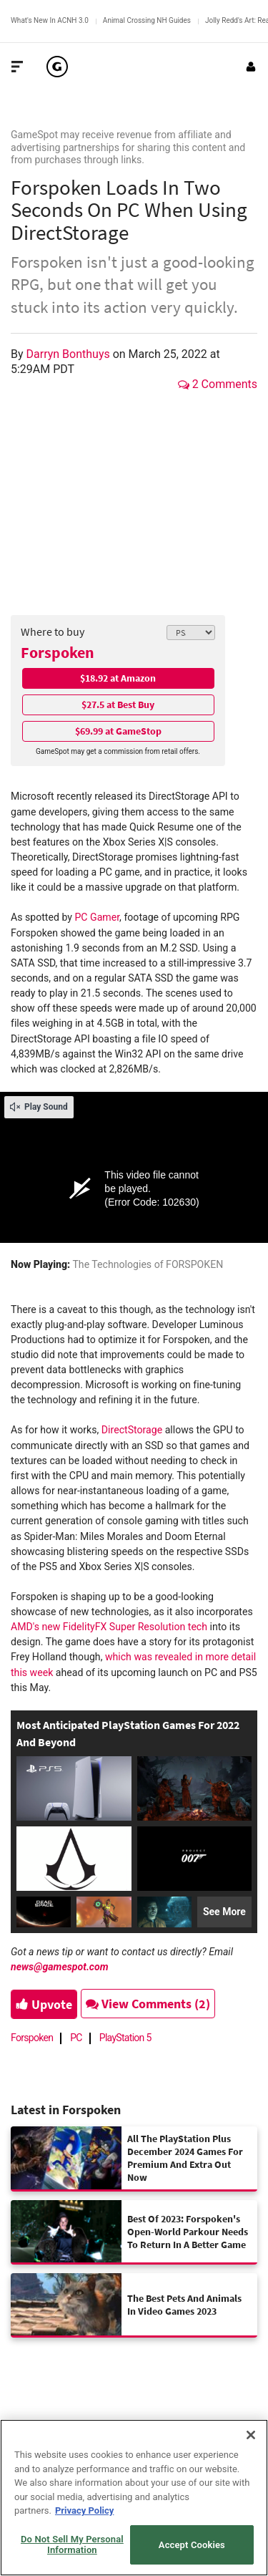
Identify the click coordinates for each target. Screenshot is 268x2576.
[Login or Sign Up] (251, 66)
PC (76, 2037)
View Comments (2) (148, 2003)
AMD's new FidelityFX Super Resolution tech (109, 1626)
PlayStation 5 (125, 2037)
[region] (134, 2497)
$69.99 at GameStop (118, 731)
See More (224, 1911)
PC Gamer (96, 917)
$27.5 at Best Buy (117, 704)
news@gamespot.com (60, 1966)
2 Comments (217, 384)
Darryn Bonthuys (69, 354)
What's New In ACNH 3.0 (50, 20)
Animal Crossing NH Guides (147, 20)
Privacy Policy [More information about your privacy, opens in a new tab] (84, 2510)
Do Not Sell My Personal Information (72, 2545)
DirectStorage (131, 1429)
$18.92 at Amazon (118, 678)
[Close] (251, 2435)
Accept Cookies (192, 2544)
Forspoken (57, 652)
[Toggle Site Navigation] (17, 66)
